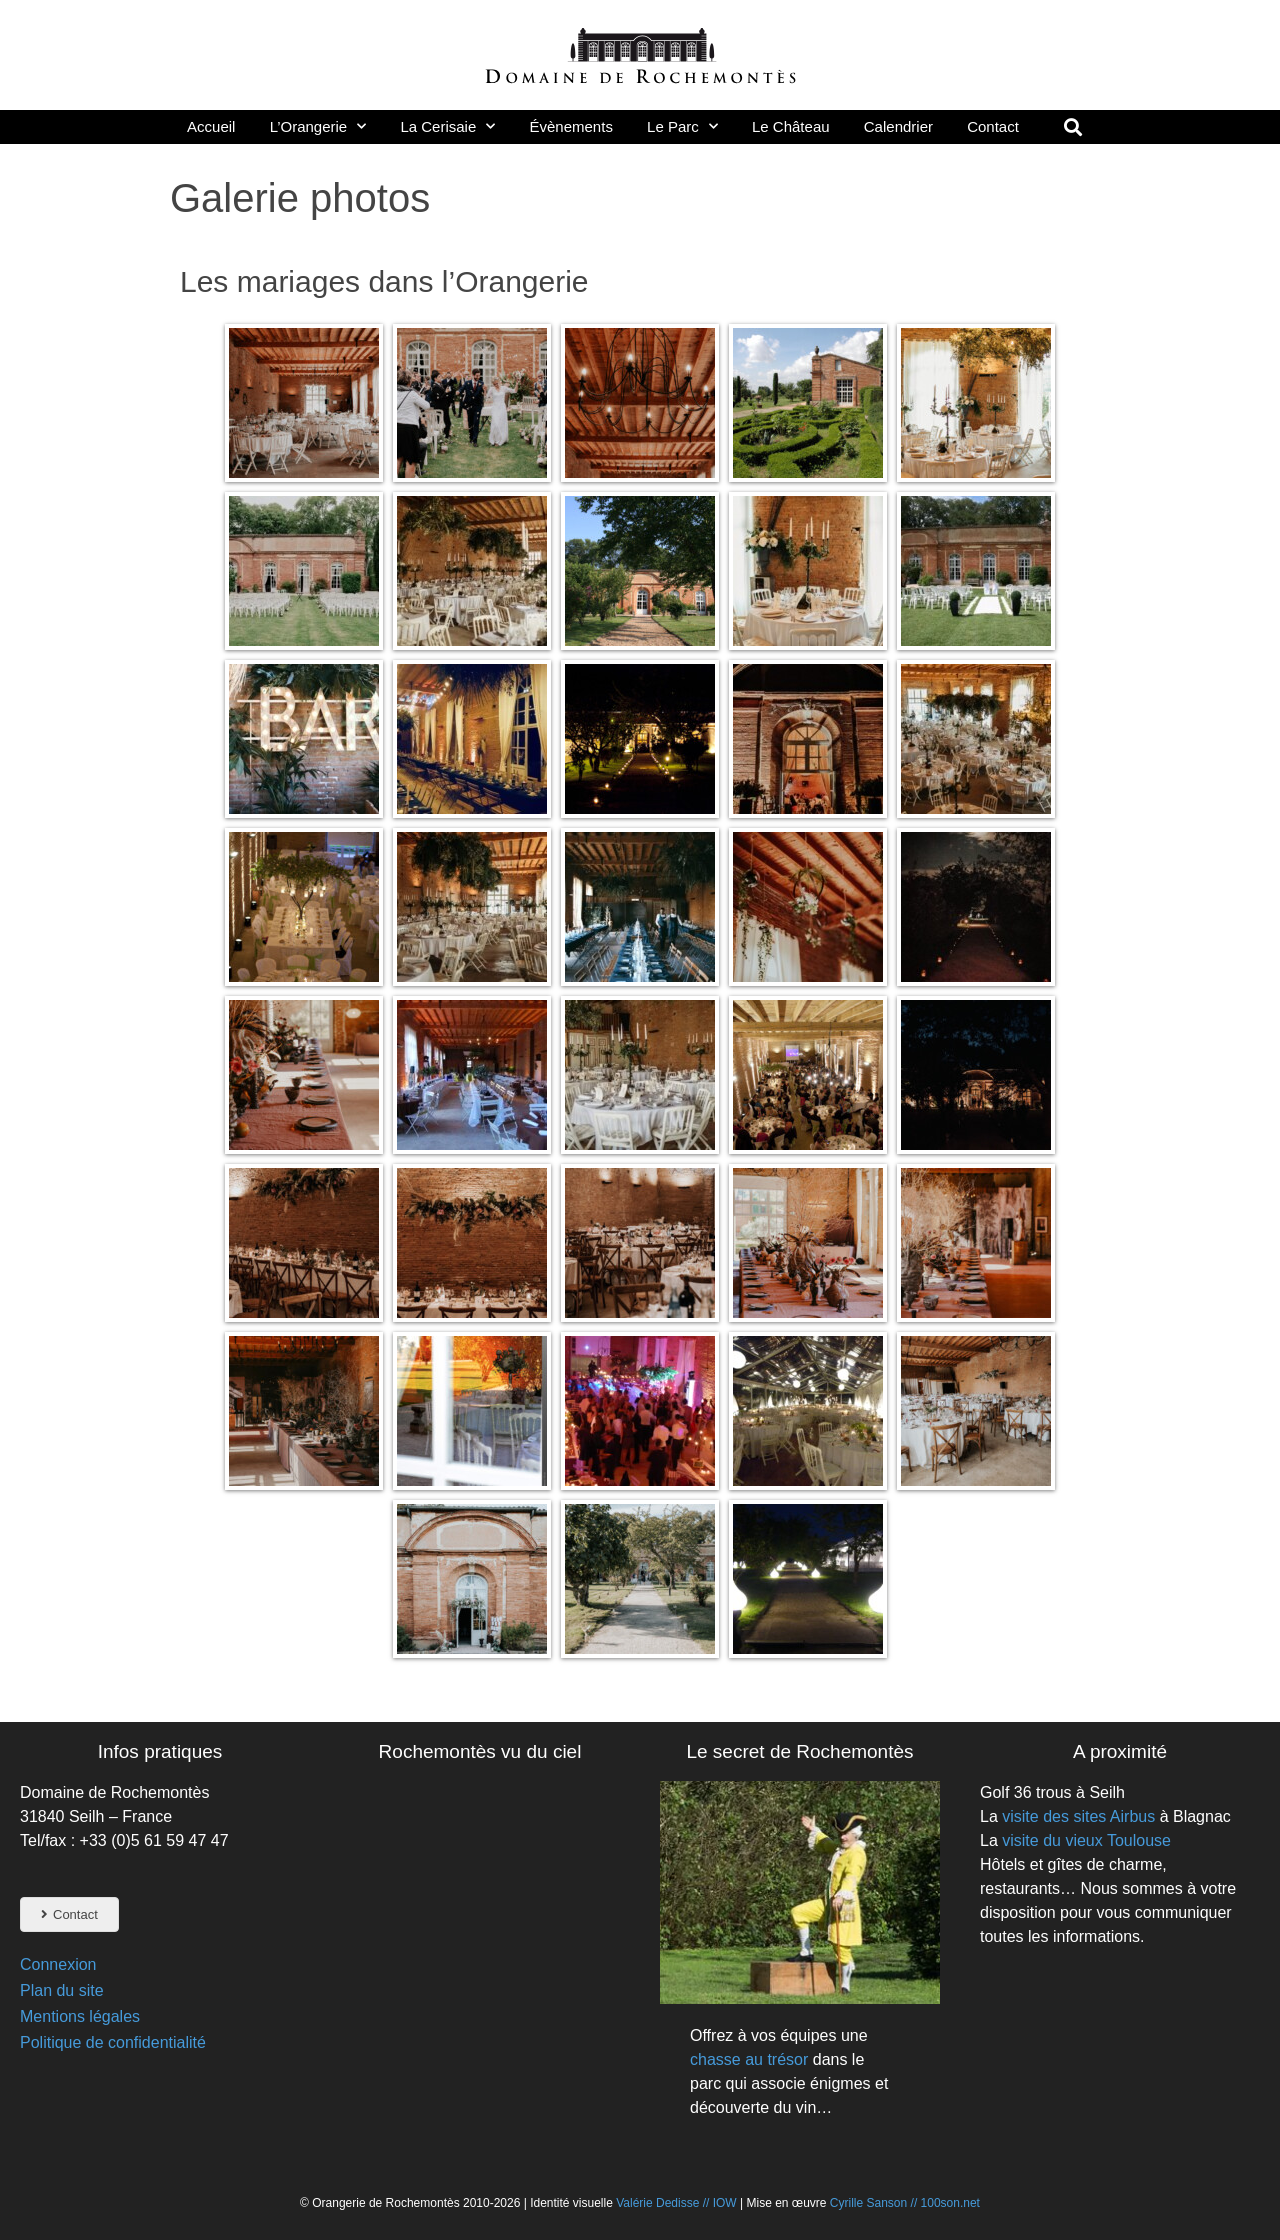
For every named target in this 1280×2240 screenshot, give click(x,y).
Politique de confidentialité (113, 2042)
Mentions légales (80, 2016)
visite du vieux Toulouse (1086, 1840)
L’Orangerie (318, 126)
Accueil (211, 126)
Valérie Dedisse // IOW (678, 2203)
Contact (993, 126)
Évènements (571, 126)
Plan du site (62, 1990)
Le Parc (682, 126)
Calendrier (898, 126)
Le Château (791, 126)
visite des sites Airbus (1078, 1816)
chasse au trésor (749, 2059)
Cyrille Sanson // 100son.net (905, 2203)
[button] (1072, 126)
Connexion (58, 1964)
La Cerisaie (447, 126)
